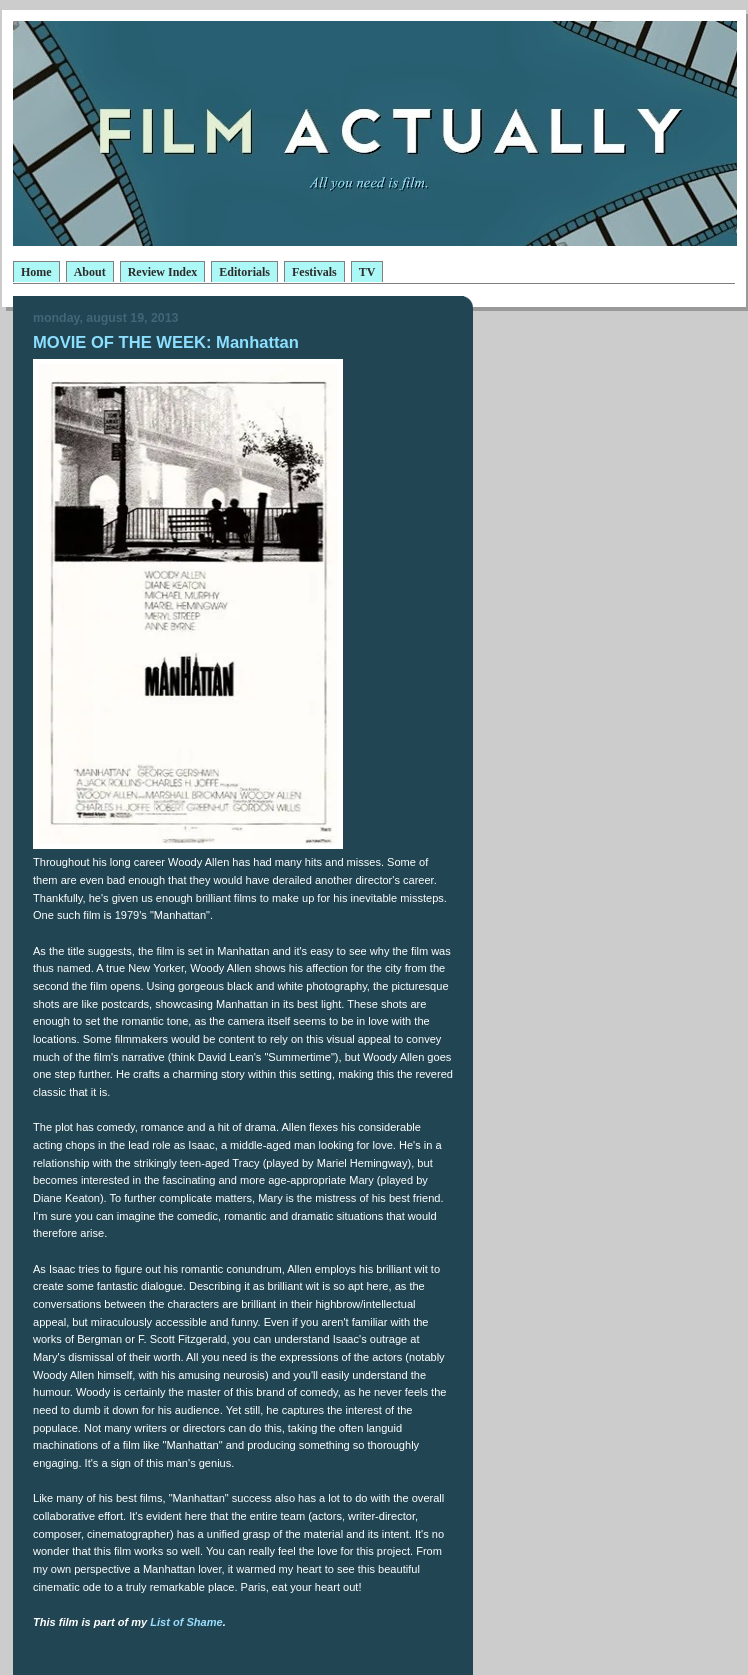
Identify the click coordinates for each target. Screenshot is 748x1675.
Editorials (244, 272)
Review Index (163, 272)
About (90, 272)
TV (367, 272)
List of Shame (186, 1622)
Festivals (314, 272)
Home (36, 272)
